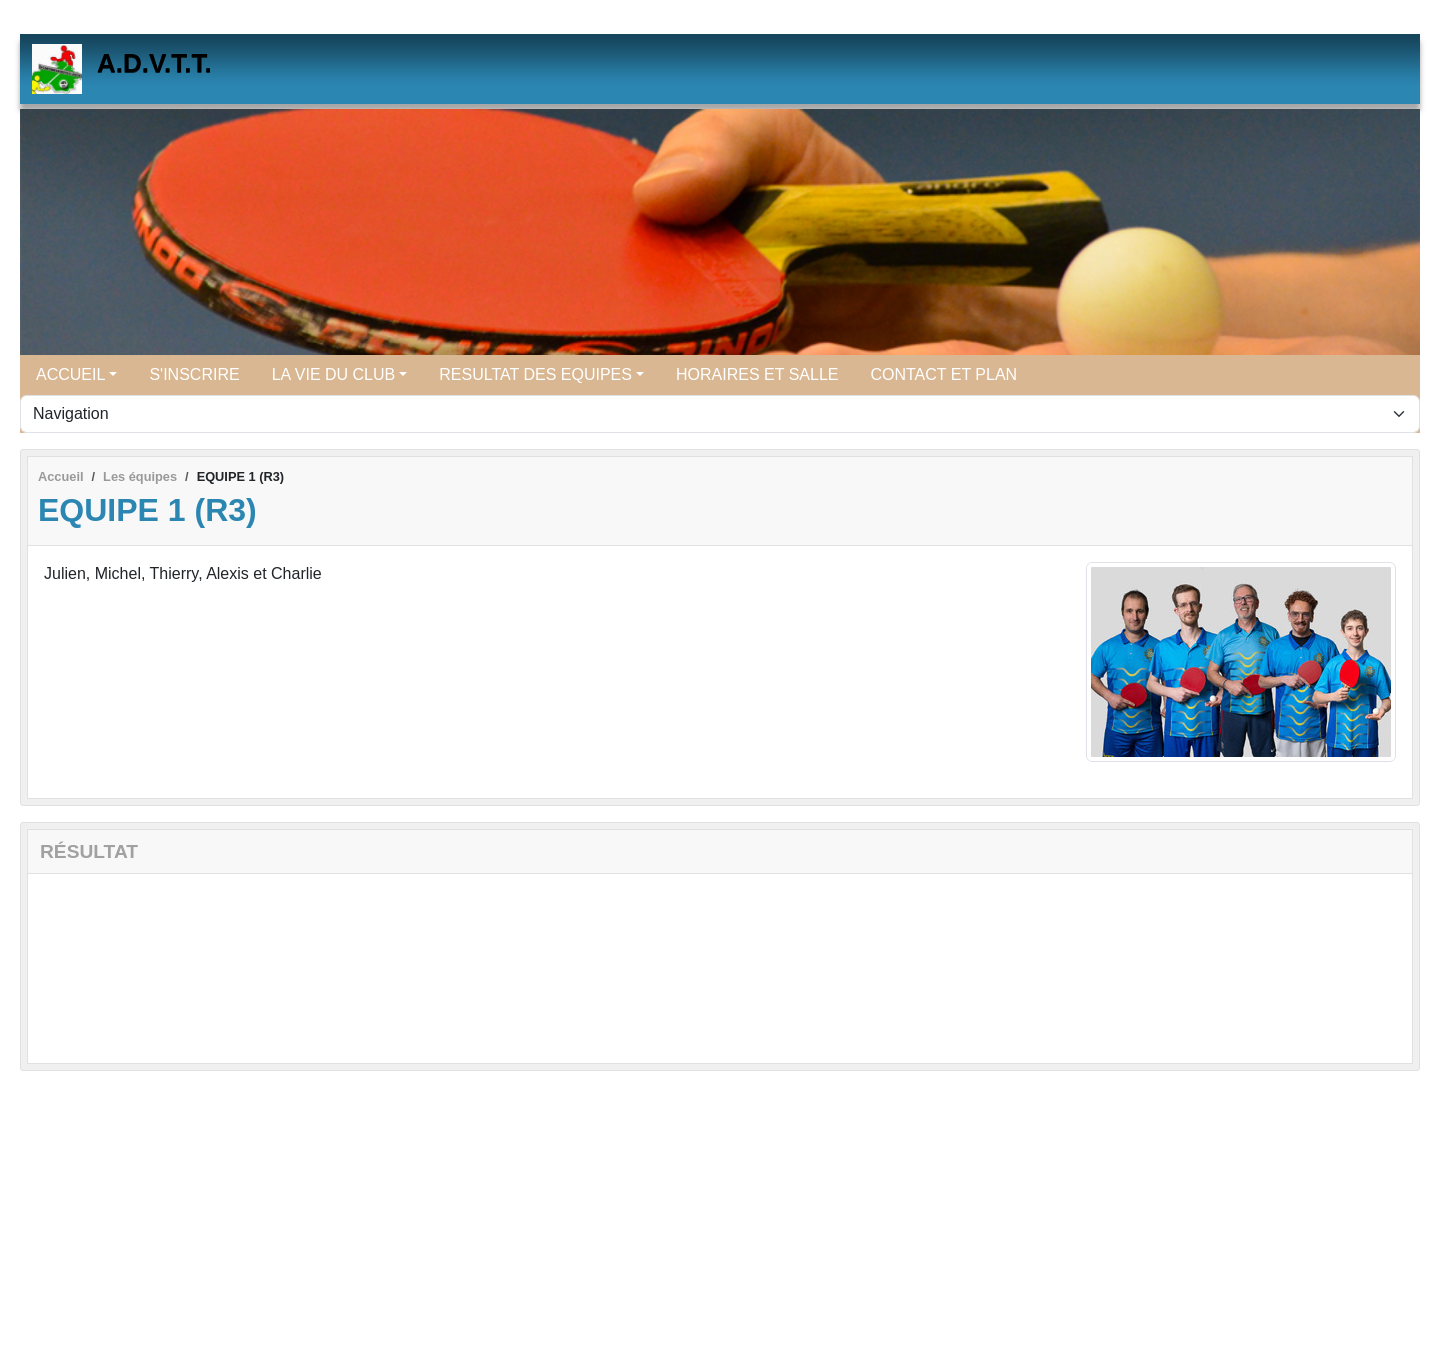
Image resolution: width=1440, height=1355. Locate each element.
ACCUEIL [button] (70, 374)
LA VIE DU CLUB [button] (334, 374)
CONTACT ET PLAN (943, 374)
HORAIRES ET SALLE (757, 374)
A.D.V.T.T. (154, 63)
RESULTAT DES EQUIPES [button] (535, 374)
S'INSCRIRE (194, 374)
